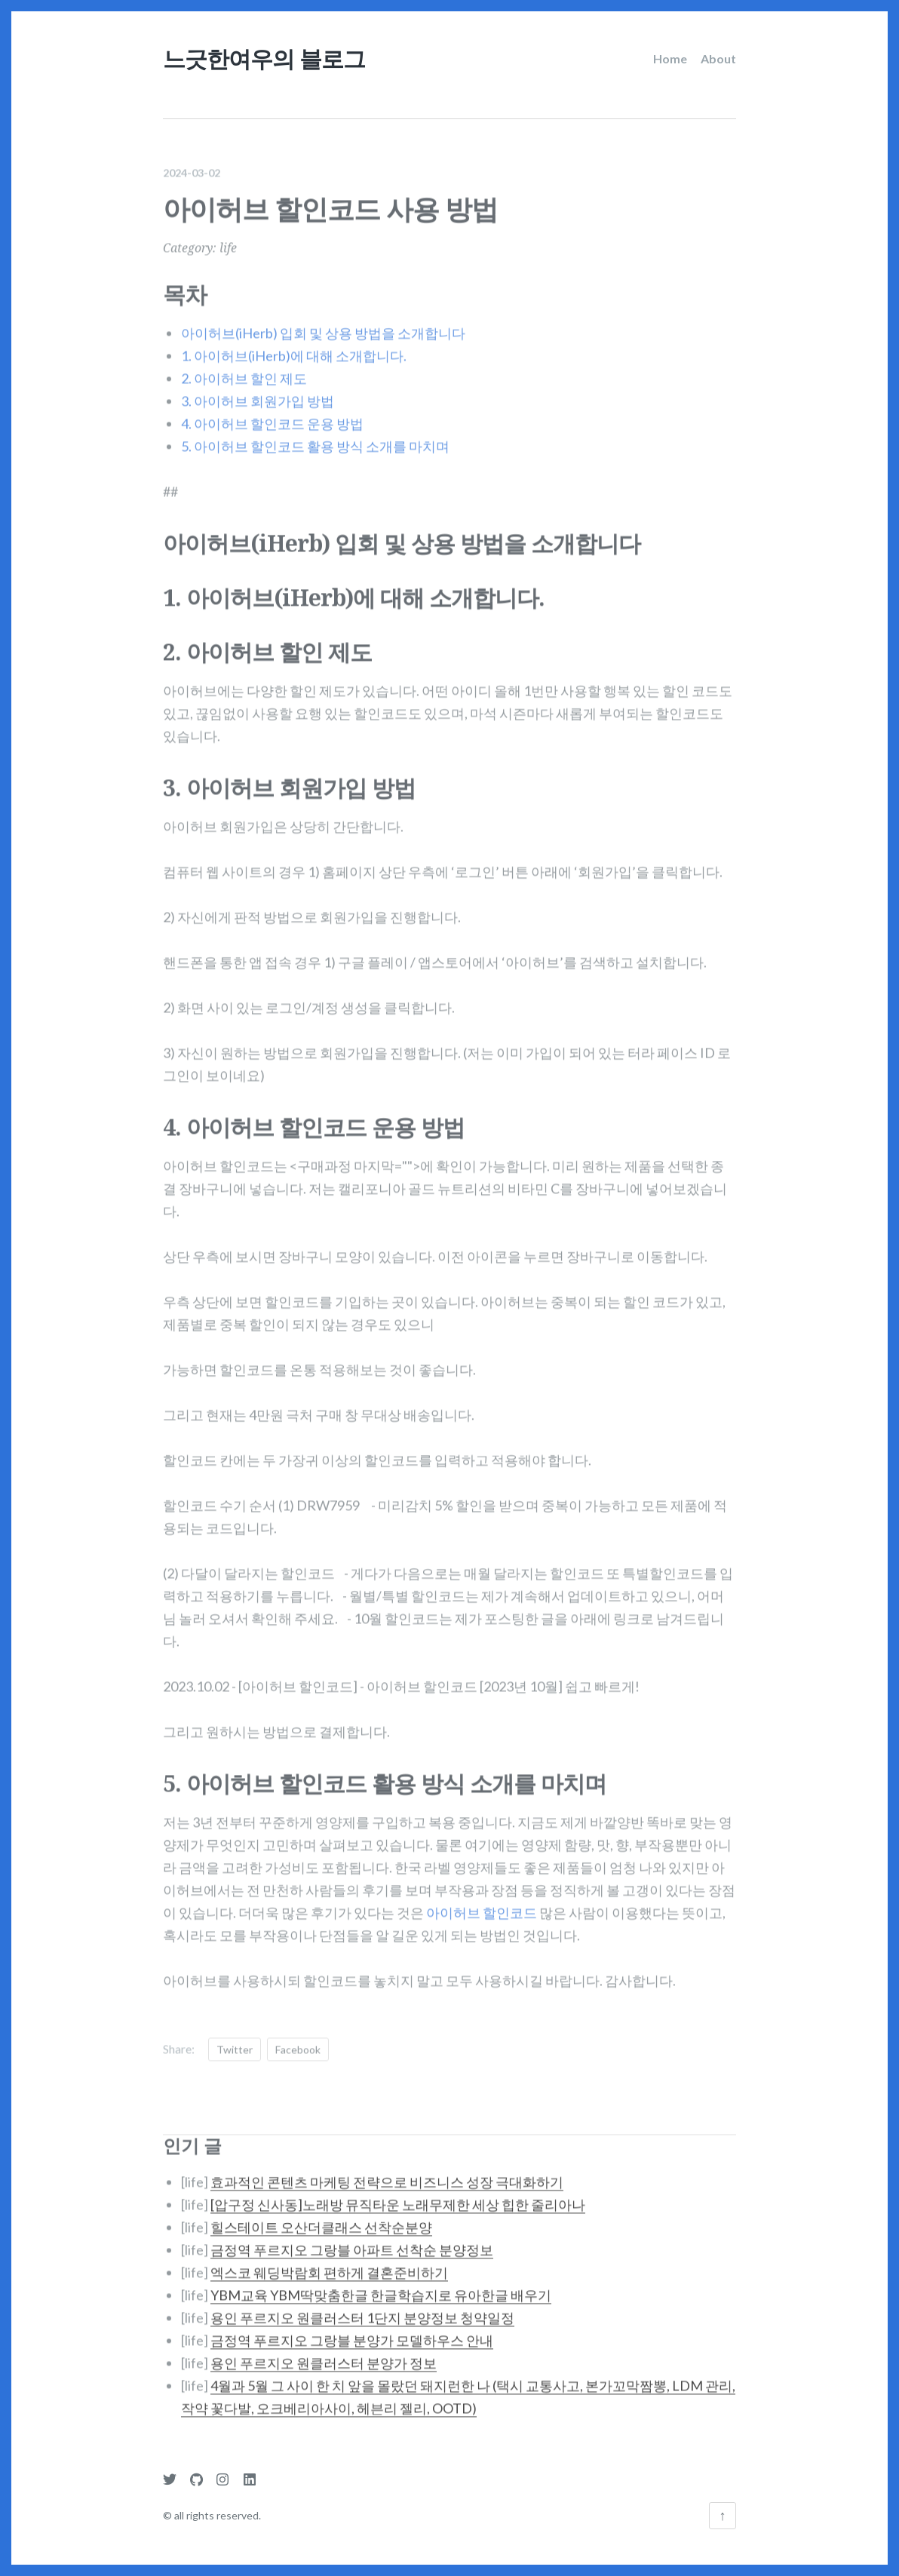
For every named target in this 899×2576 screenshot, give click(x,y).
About (718, 58)
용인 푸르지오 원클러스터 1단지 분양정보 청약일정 (362, 2307)
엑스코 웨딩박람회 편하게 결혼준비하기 (329, 2262)
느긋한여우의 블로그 (264, 58)
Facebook (298, 2039)
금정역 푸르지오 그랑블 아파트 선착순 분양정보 (351, 2239)
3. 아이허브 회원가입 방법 (257, 390)
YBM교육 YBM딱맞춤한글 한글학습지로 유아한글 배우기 (380, 2285)
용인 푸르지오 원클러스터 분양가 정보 (323, 2352)
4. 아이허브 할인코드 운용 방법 (272, 413)
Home (670, 58)
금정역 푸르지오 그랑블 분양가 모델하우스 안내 (351, 2330)
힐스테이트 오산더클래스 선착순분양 (321, 2217)
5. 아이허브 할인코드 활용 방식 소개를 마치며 (315, 436)
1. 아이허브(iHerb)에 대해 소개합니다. (294, 345)
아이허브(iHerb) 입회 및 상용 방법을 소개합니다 (323, 323)
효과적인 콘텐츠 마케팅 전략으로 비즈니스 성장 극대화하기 (386, 2171)
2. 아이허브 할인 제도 (244, 368)
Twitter (234, 2039)
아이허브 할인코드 (481, 1902)
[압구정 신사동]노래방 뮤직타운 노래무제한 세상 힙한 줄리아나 (397, 2194)
